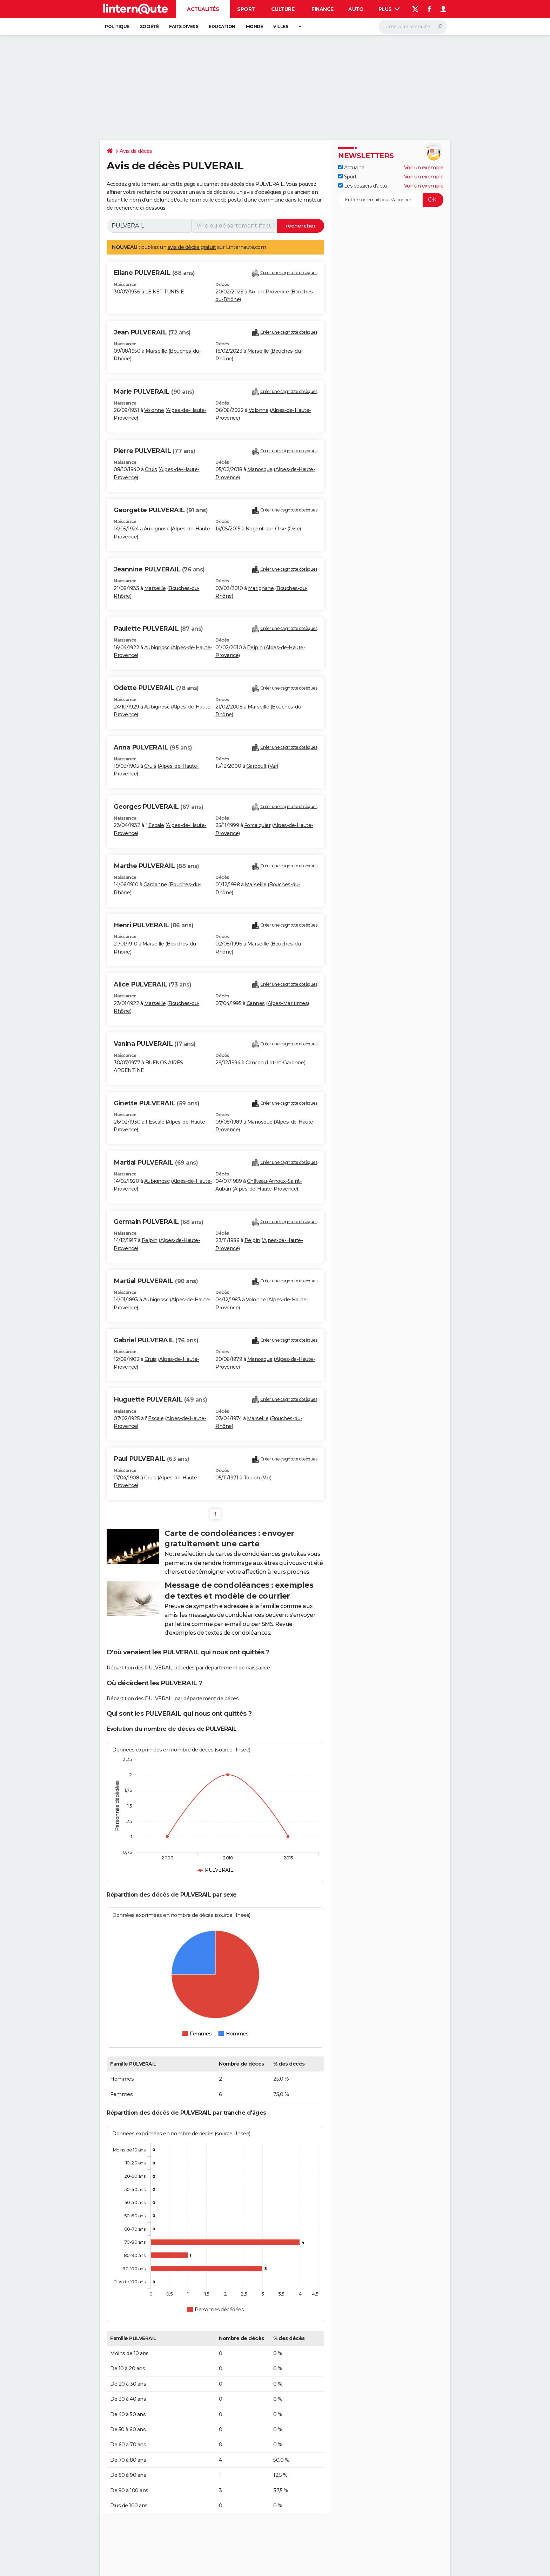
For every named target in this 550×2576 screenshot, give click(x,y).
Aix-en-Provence (268, 292)
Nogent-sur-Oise (266, 529)
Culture (283, 9)
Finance (322, 9)
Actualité (351, 167)
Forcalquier (257, 825)
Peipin (255, 647)
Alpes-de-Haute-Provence (265, 1189)
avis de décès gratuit (192, 247)
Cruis (151, 469)
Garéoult (256, 766)
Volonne (154, 410)
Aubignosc (156, 529)
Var (273, 766)
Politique (117, 26)
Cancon (255, 1062)
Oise (294, 529)
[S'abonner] (390, 200)
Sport (246, 9)
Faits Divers (183, 26)
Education (222, 26)
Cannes (256, 1003)
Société (149, 26)
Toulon (251, 1478)
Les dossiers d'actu (362, 186)
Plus (389, 9)
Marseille (156, 351)
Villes (280, 26)
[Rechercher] (412, 27)
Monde (254, 26)
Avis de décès (136, 151)
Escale (156, 825)
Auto (355, 9)
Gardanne (155, 884)
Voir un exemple (424, 167)
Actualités (203, 9)
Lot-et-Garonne (285, 1062)
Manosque (260, 469)
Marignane (261, 588)
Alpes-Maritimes (288, 1003)
